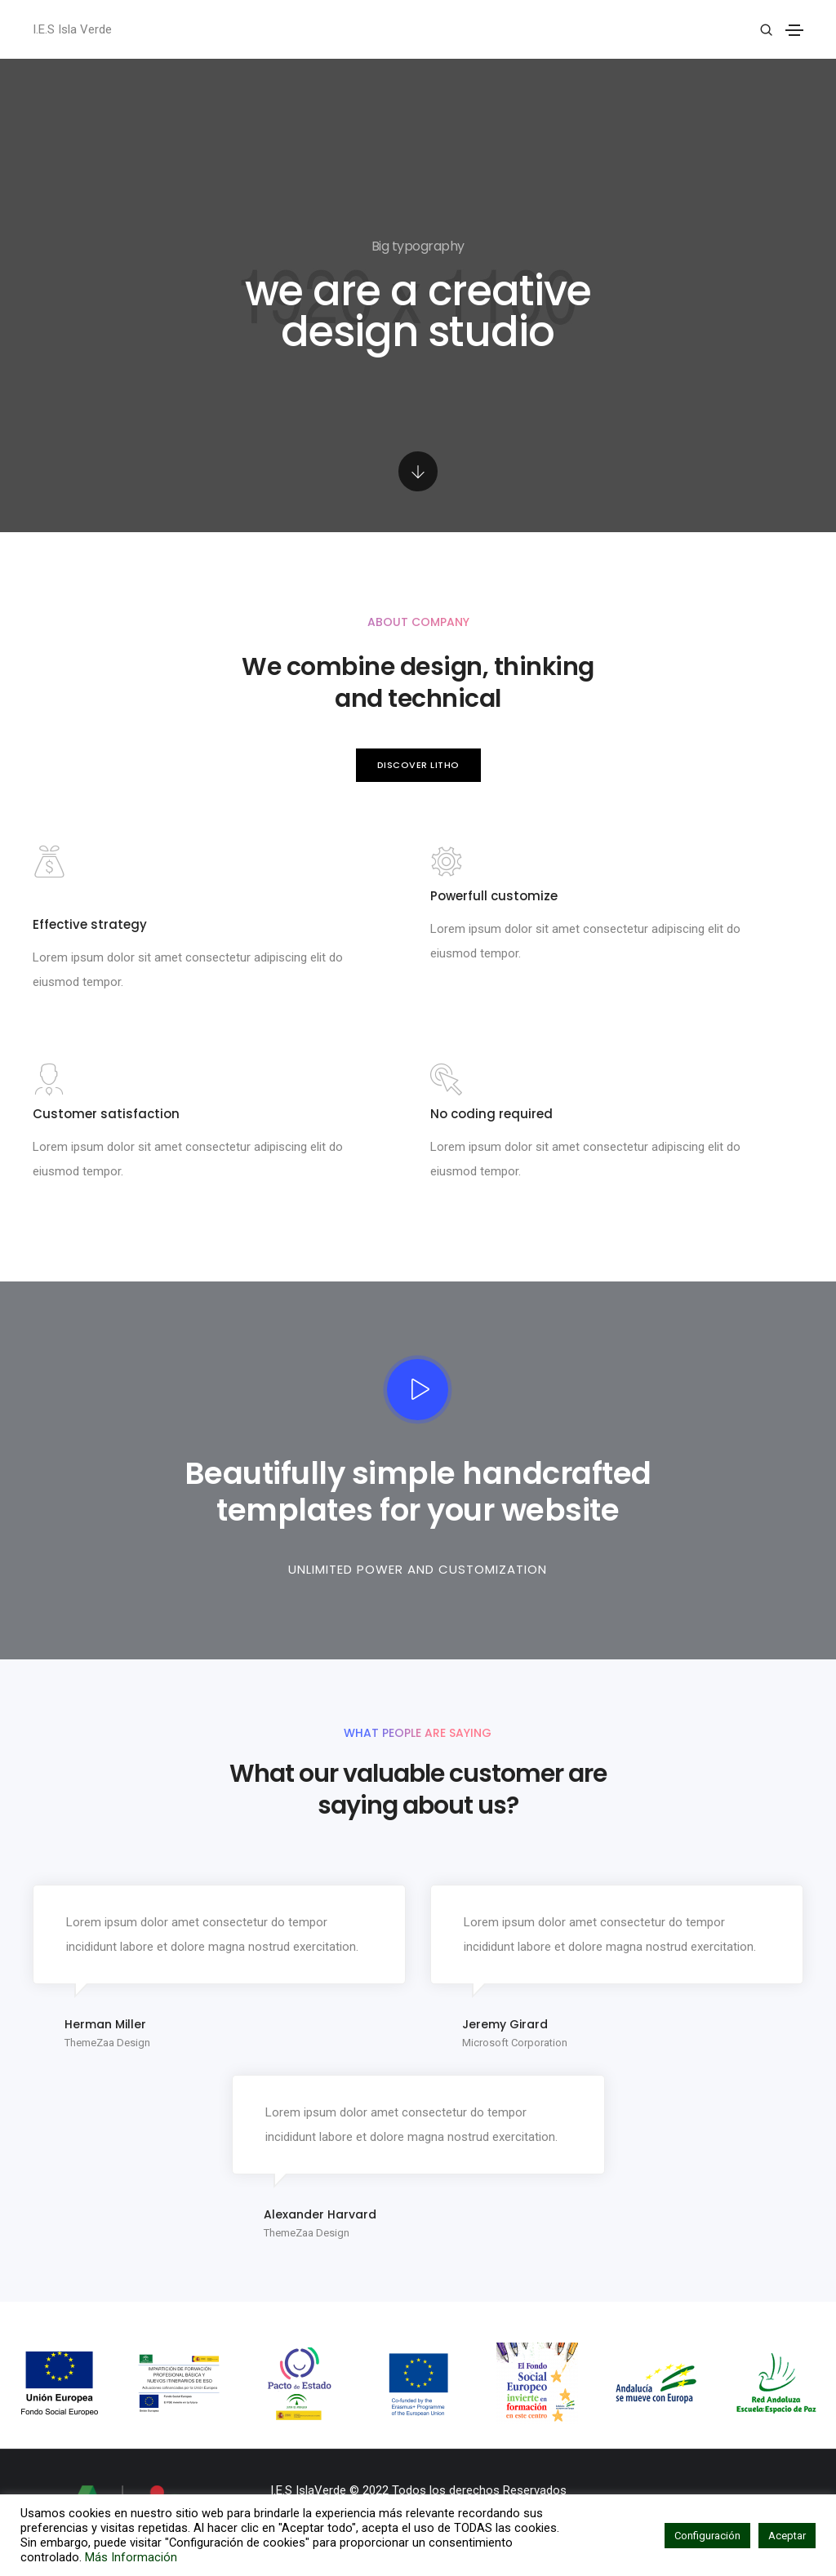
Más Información (131, 2557)
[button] (418, 765)
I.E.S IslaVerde (308, 2490)
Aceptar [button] (787, 2535)
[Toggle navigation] (794, 30)
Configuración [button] (707, 2535)
